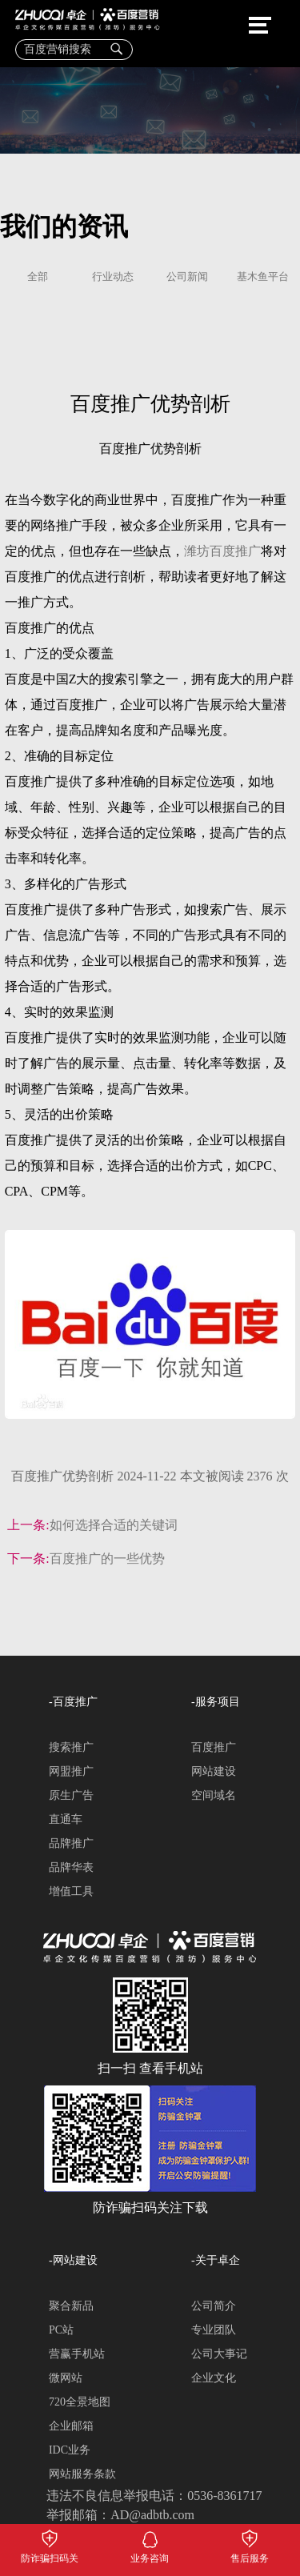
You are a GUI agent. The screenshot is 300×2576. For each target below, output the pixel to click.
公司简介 (213, 2306)
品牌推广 (71, 1843)
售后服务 (250, 2536)
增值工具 (71, 1891)
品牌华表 (71, 1867)
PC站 (61, 2330)
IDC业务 (69, 2450)
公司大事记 (219, 2354)
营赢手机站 (77, 2354)
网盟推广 (71, 1771)
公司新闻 (187, 276)
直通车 (65, 1819)
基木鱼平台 (263, 276)
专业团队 (213, 2330)
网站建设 (213, 1771)
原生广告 (71, 1795)
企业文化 (213, 2378)
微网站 (65, 2378)
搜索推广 (71, 1747)
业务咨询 (150, 2536)
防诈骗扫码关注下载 (50, 2536)
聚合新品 (71, 2306)
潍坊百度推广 (222, 551)
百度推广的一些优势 (107, 1558)
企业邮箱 (71, 2426)
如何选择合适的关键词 (114, 1525)
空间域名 (213, 1795)
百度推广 (213, 1747)
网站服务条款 (82, 2474)
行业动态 (113, 276)
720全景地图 (79, 2402)
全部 (37, 276)
